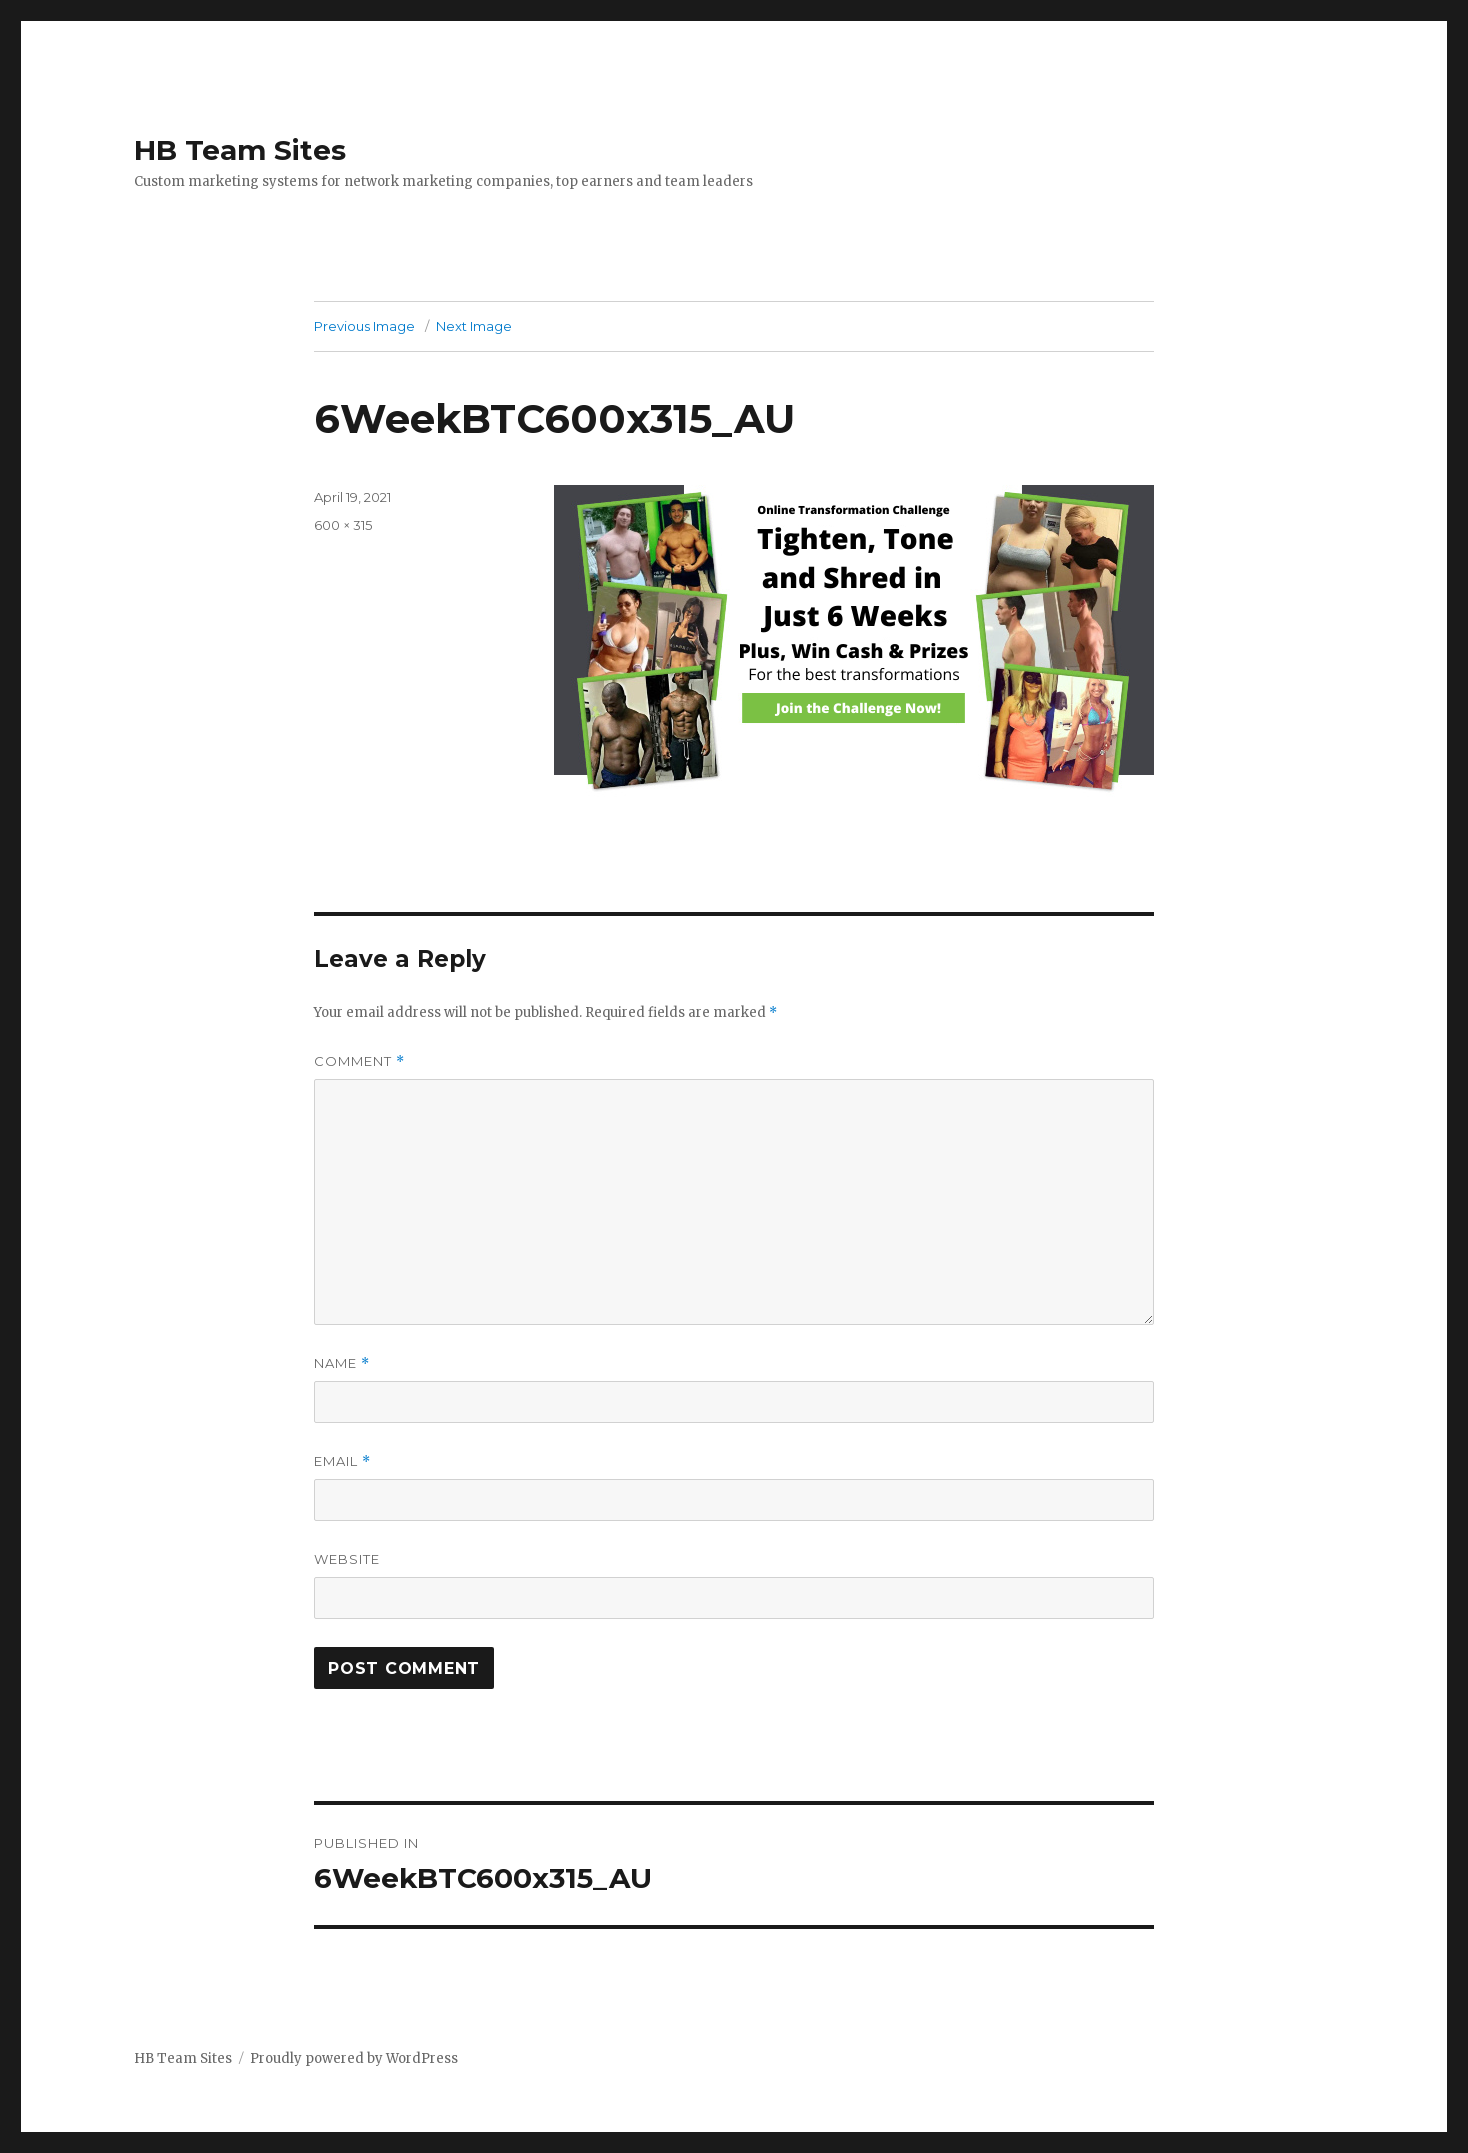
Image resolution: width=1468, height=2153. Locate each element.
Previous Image (364, 326)
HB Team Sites (240, 150)
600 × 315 (343, 525)
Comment (359, 1061)
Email (342, 1461)
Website (347, 1559)
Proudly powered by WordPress (354, 2058)
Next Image (474, 326)
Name (342, 1363)
